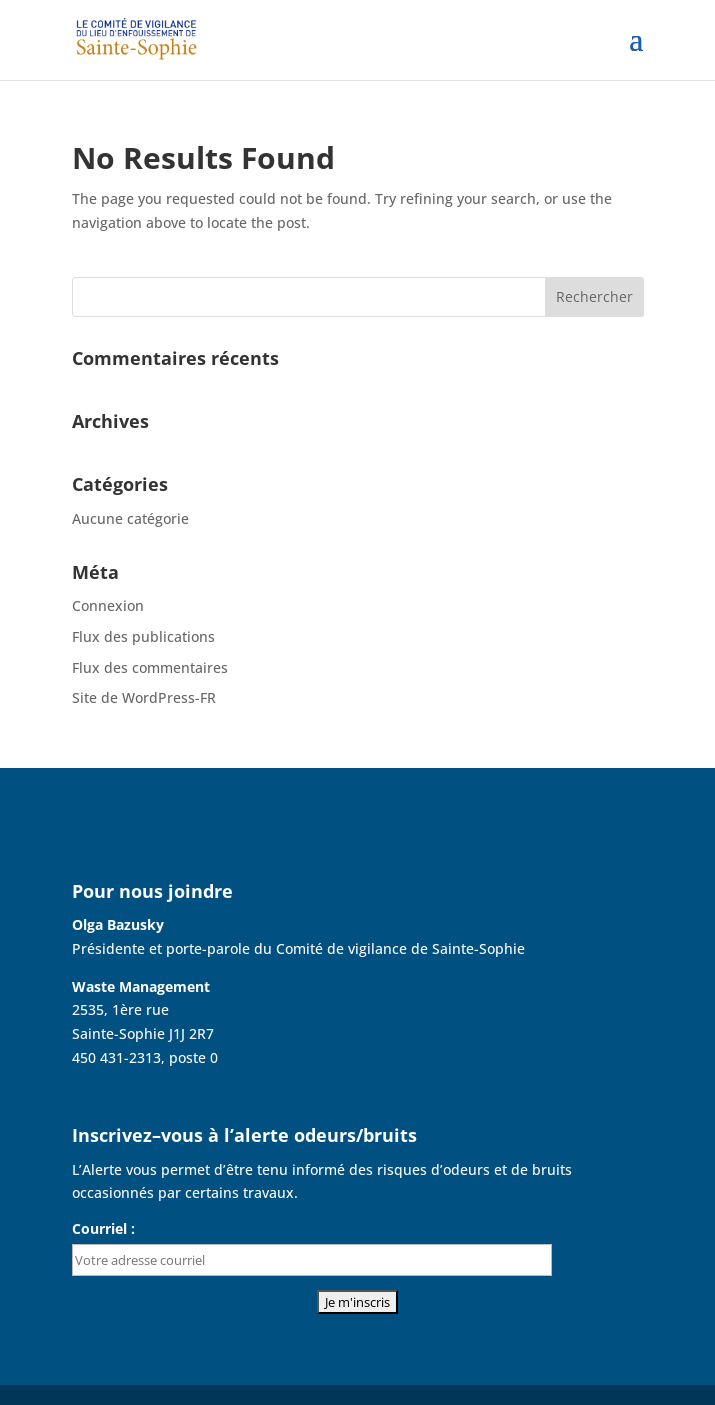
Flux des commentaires (150, 667)
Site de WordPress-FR (144, 697)
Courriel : (103, 1228)
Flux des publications (143, 636)
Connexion (108, 605)
